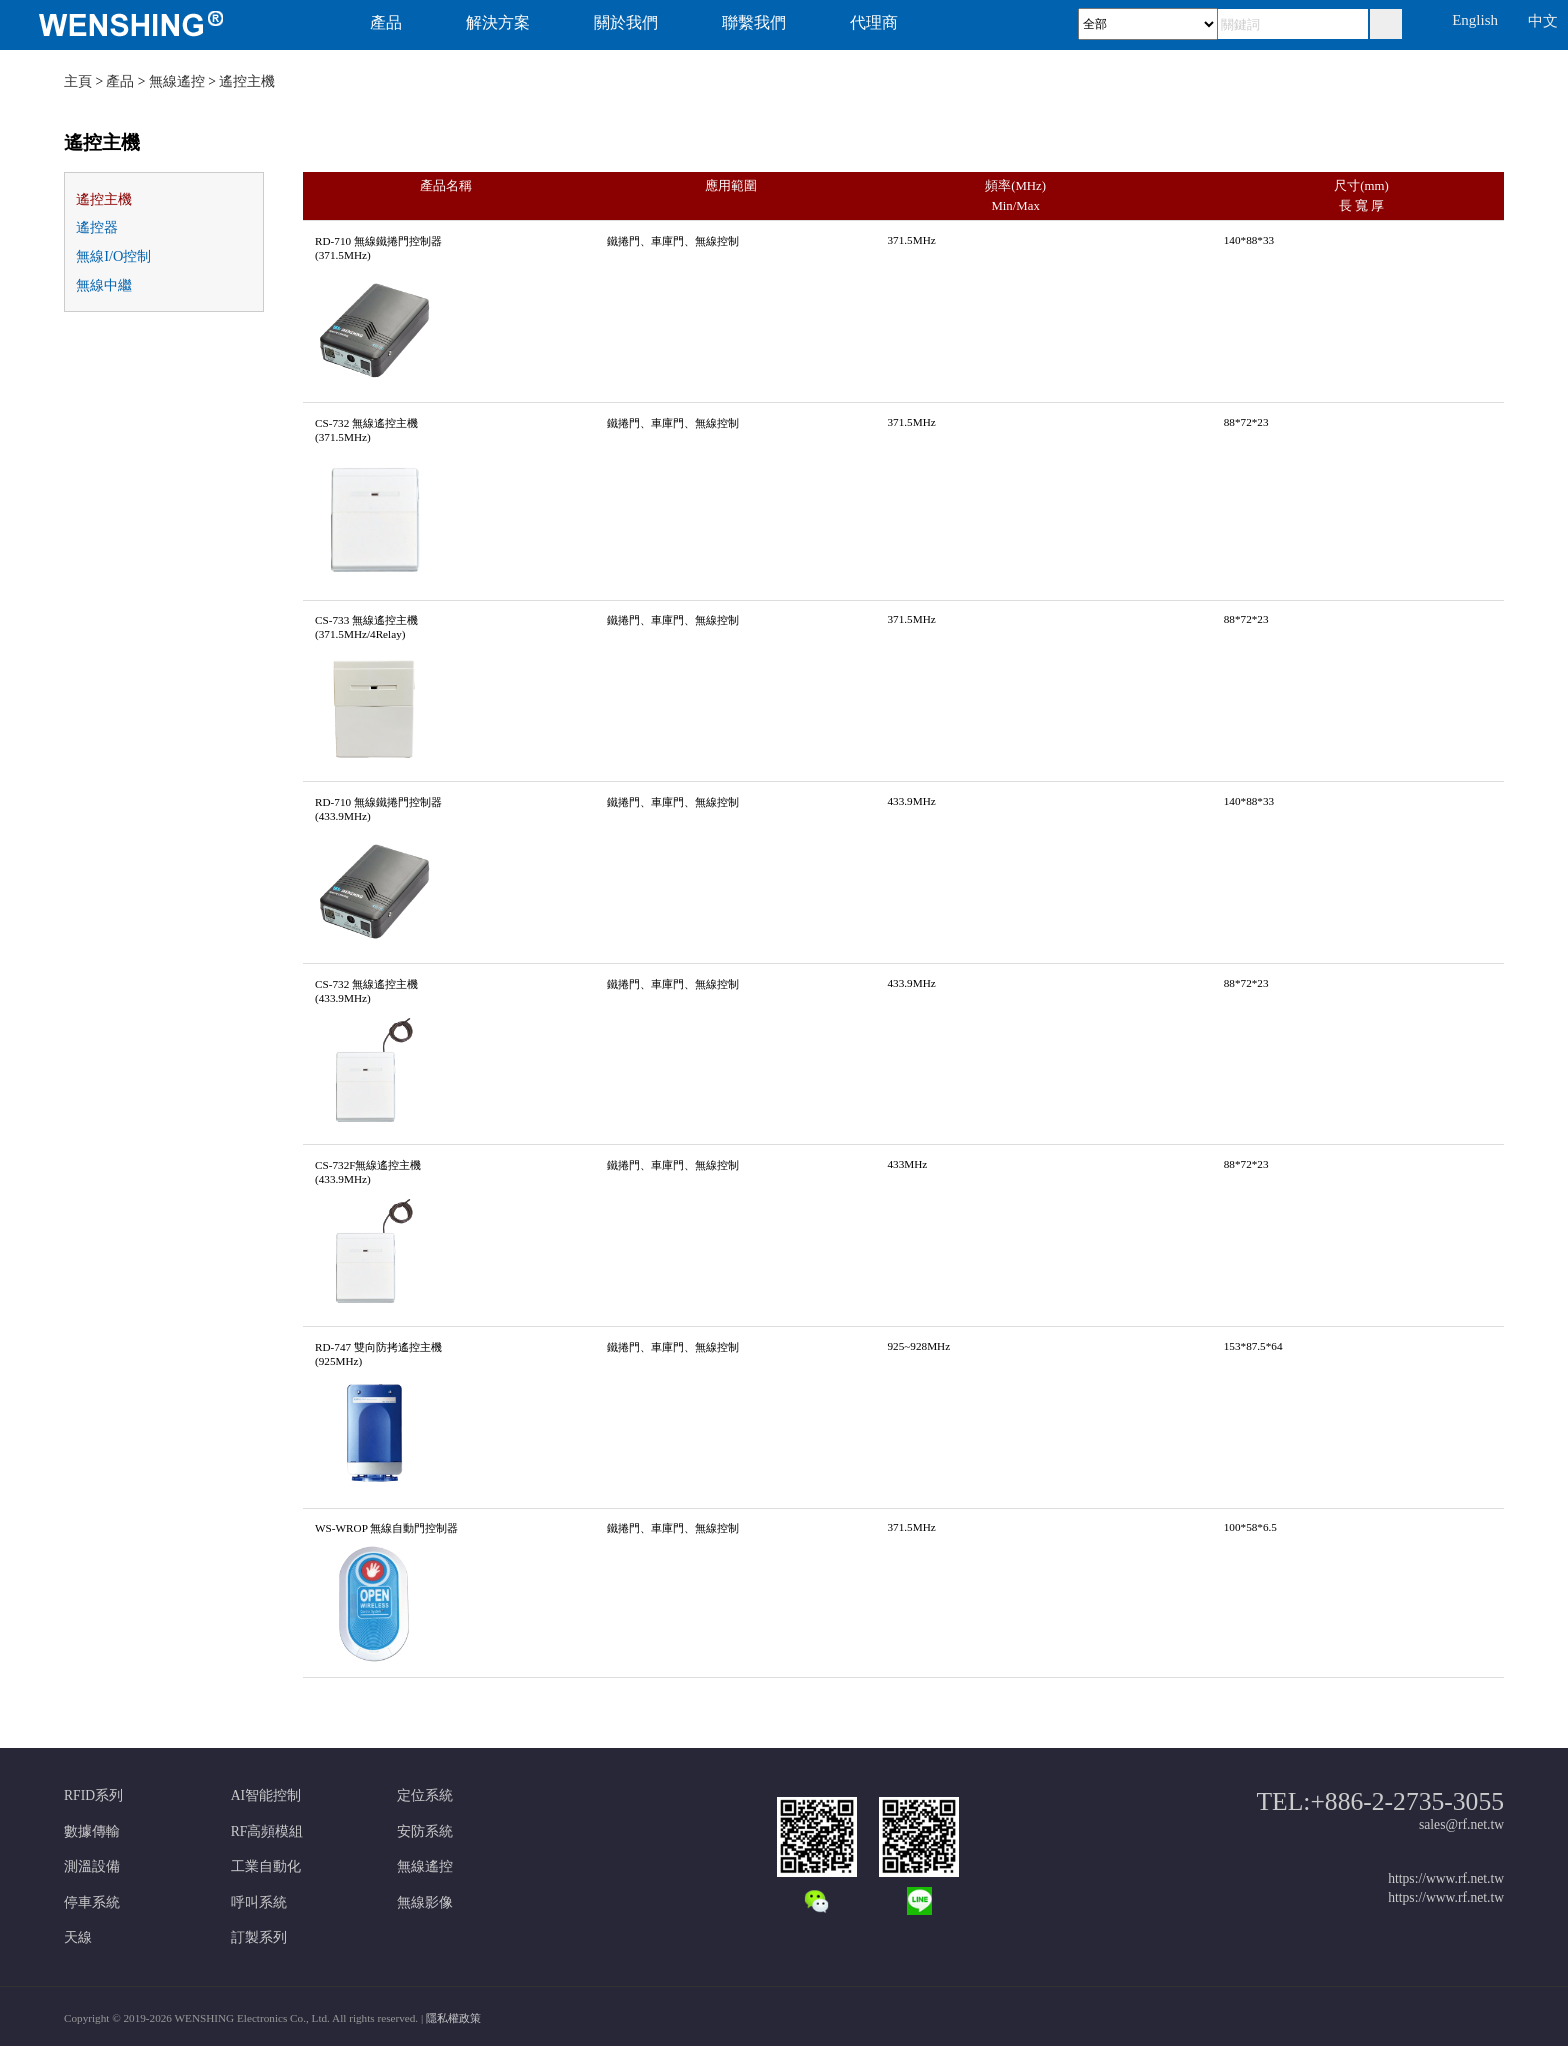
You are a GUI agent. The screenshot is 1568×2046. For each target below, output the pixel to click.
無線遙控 (177, 81)
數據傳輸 (92, 1831)
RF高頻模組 (267, 1831)
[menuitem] (163, 25)
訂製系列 (259, 1937)
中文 (1543, 21)
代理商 (874, 22)
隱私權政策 (453, 2018)
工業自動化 (266, 1866)
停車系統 (92, 1902)
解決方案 (498, 22)
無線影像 (425, 1902)
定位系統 (425, 1795)
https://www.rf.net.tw (1446, 1878)
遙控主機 (247, 81)
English (1475, 20)
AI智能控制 (266, 1795)
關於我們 (626, 22)
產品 (386, 22)
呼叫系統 (259, 1902)
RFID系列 (93, 1795)
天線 (78, 1937)
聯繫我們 (754, 22)
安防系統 (425, 1831)
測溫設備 (92, 1866)
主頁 (78, 81)
